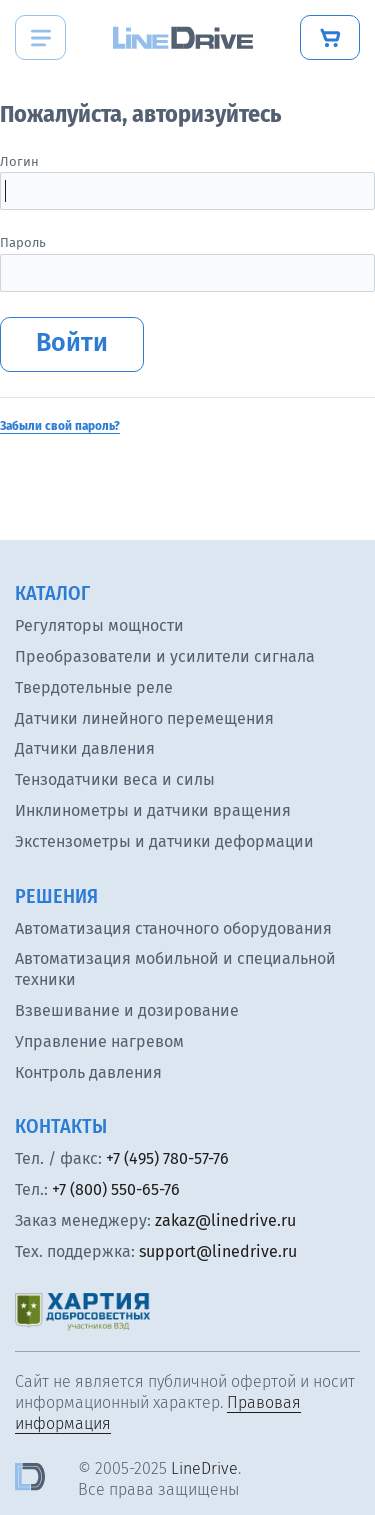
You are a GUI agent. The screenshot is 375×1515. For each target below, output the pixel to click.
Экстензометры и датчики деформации (164, 841)
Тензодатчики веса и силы (115, 779)
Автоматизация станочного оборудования (173, 928)
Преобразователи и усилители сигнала (165, 656)
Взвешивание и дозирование (127, 1010)
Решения (56, 896)
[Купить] (330, 37)
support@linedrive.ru (218, 1251)
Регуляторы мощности (99, 625)
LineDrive (204, 1468)
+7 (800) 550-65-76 (116, 1189)
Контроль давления (88, 1072)
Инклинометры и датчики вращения (153, 810)
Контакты (61, 1126)
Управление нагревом (99, 1041)
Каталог (52, 593)
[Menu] (40, 37)
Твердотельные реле (94, 687)
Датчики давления (85, 748)
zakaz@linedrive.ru (225, 1220)
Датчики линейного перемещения (144, 718)
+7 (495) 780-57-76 (167, 1158)
